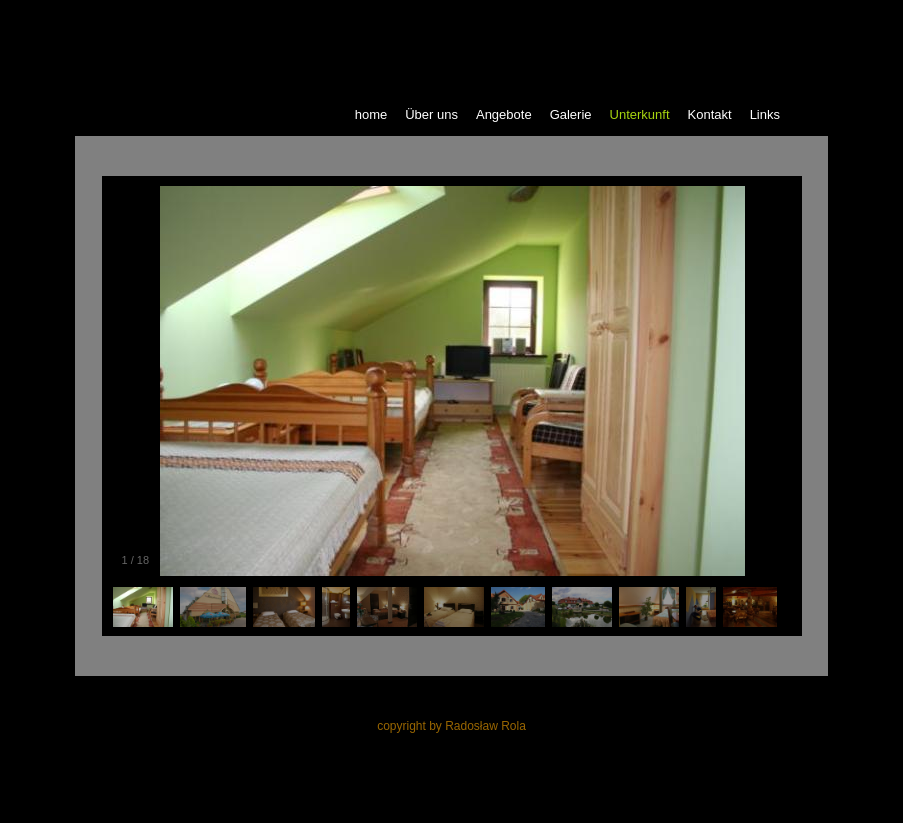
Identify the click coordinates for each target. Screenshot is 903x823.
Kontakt (710, 114)
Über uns (431, 114)
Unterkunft (640, 114)
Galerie (571, 114)
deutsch (727, 17)
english (669, 17)
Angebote (504, 114)
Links (765, 114)
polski (616, 17)
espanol (787, 17)
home (371, 114)
